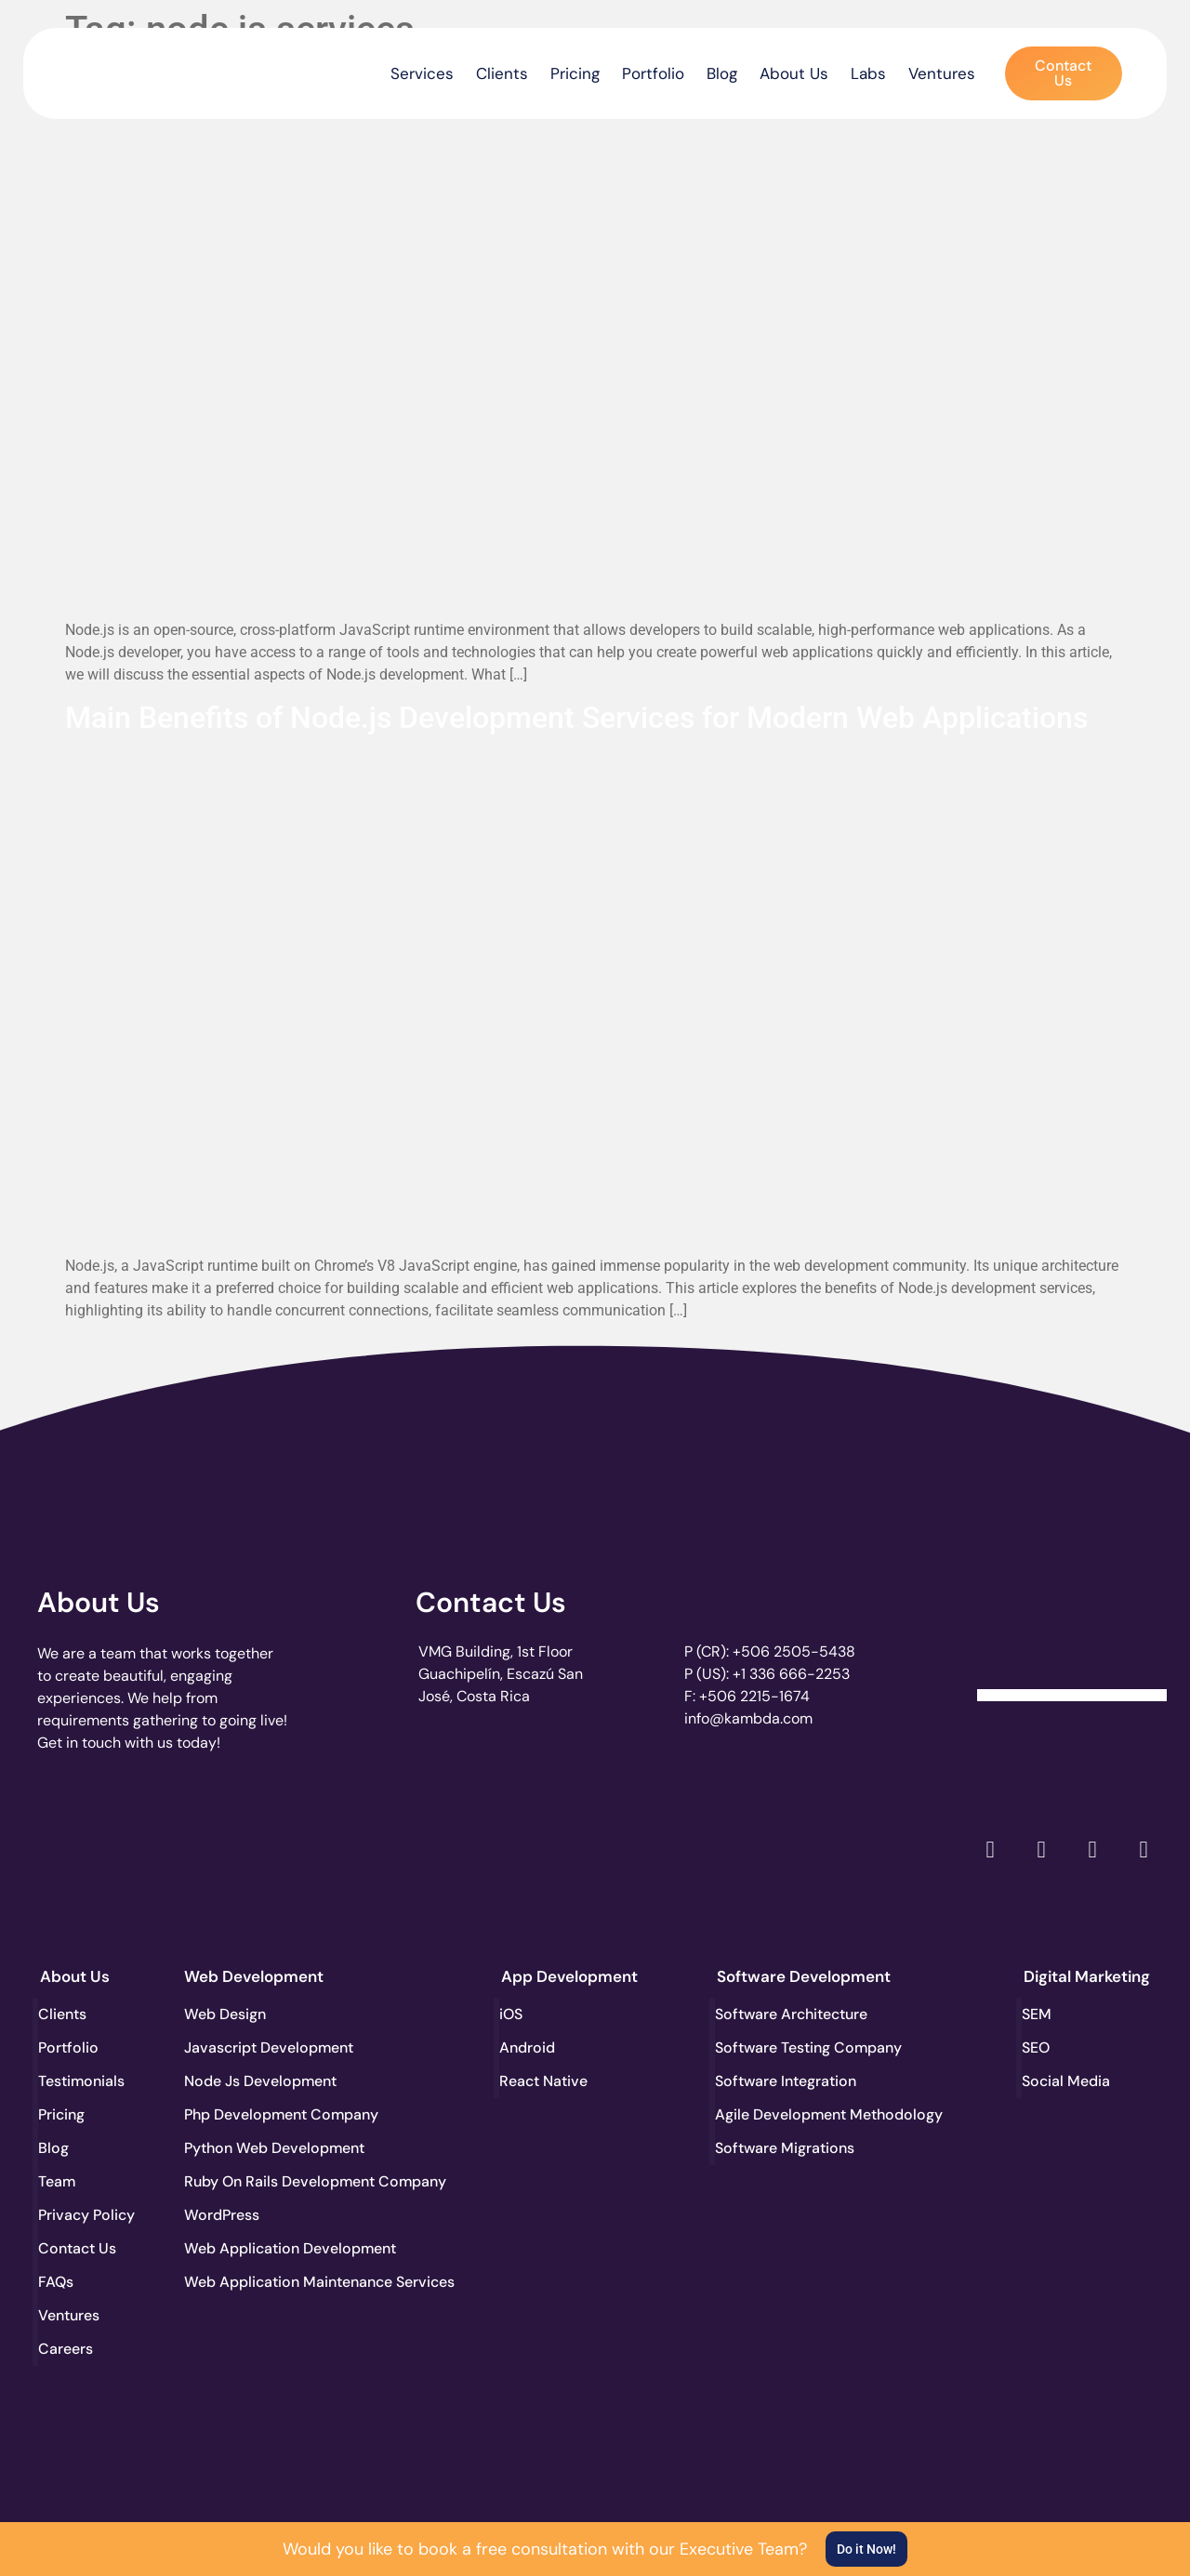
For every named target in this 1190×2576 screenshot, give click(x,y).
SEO (1037, 2047)
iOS (512, 2014)
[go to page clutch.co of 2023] (544, 1845)
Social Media (1068, 2081)
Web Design (225, 2014)
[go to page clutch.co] (87, 1845)
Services (422, 73)
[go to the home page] (118, 69)
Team (59, 2181)
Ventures (941, 73)
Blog (722, 73)
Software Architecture (785, 2014)
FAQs (57, 2282)
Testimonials (83, 2081)
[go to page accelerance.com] (315, 1850)
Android (529, 2047)
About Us (794, 73)
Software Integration (785, 2081)
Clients (502, 73)
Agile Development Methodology (785, 2114)
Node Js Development (253, 2081)
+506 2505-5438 (794, 1651)
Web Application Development (253, 2248)
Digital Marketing (1087, 1976)
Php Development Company (253, 2114)
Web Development (254, 1976)
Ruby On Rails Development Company (253, 2181)
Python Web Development (253, 2148)
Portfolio (653, 73)
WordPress (221, 2215)
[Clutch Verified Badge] (1072, 1632)
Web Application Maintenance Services (253, 2282)
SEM (1038, 2014)
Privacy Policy (88, 2215)
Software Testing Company (785, 2047)
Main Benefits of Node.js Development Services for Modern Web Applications (576, 717)
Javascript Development (253, 2047)
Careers (67, 2348)
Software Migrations (785, 2148)
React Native (545, 2081)
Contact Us (491, 1602)
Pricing (575, 73)
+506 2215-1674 (754, 1696)
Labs (868, 73)
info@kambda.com (748, 1718)
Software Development (804, 1976)
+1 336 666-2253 (791, 1674)
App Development (569, 1976)
